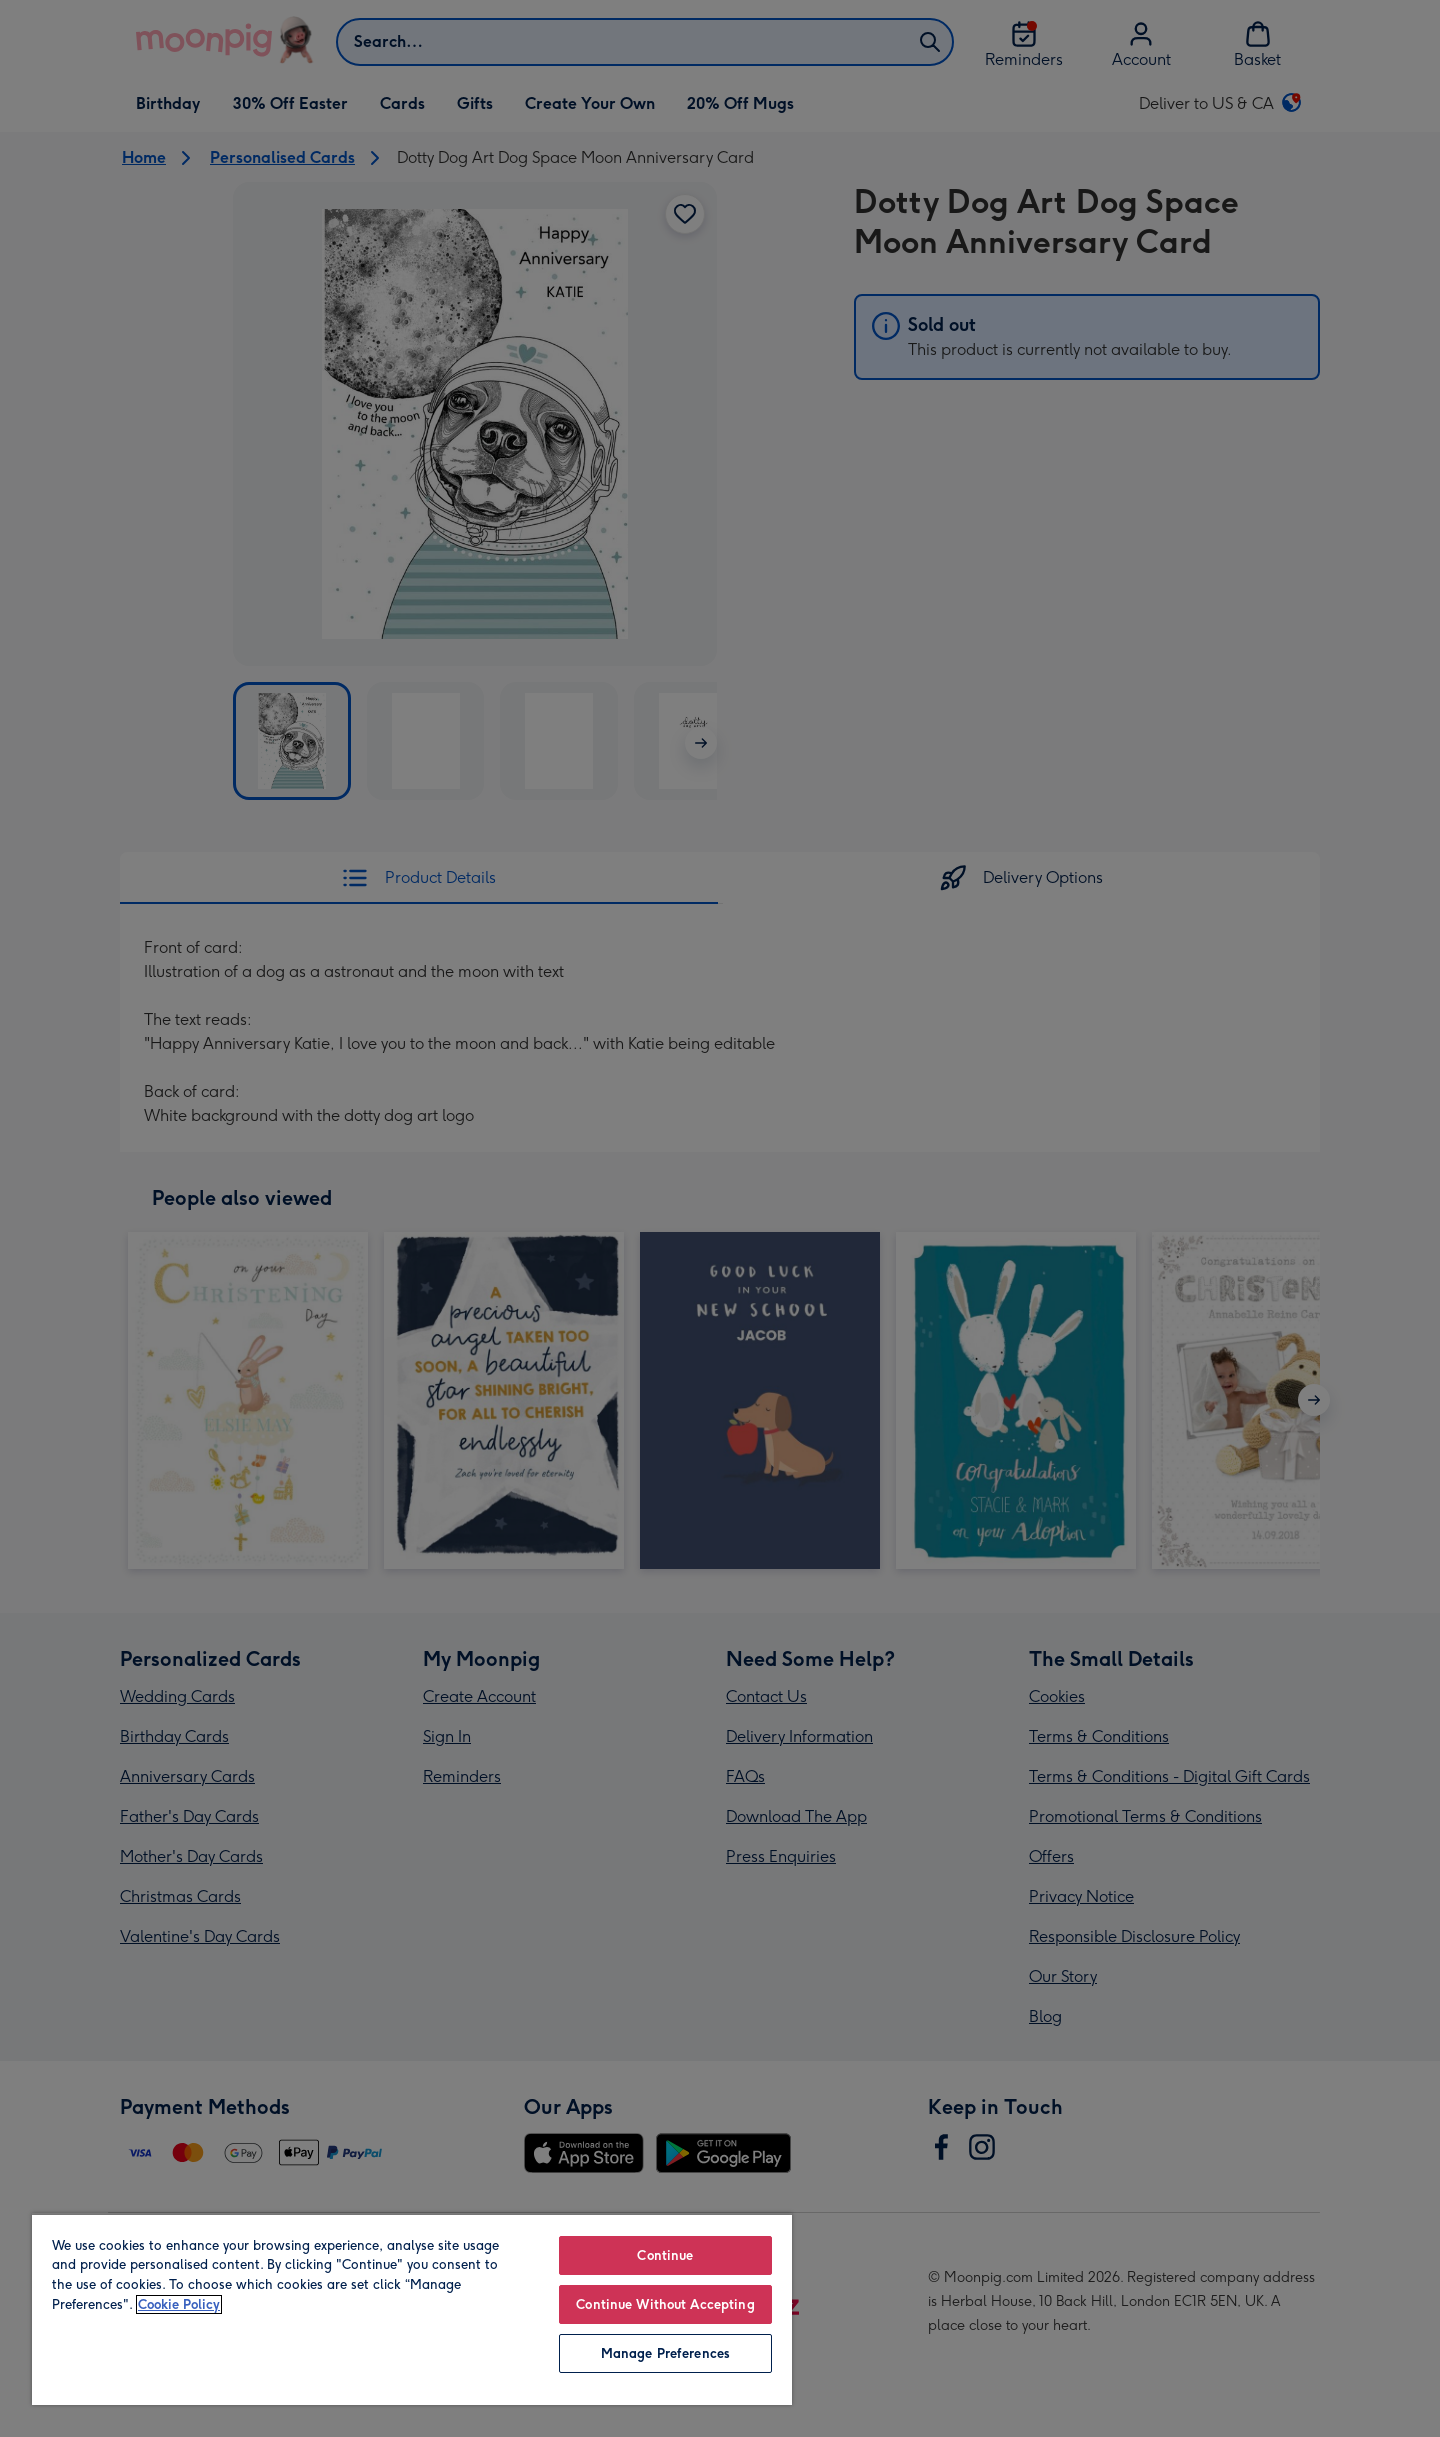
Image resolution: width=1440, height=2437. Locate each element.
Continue (665, 2255)
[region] (412, 2309)
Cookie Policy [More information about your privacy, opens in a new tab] (179, 2304)
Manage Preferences (665, 2353)
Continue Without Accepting (665, 2304)
